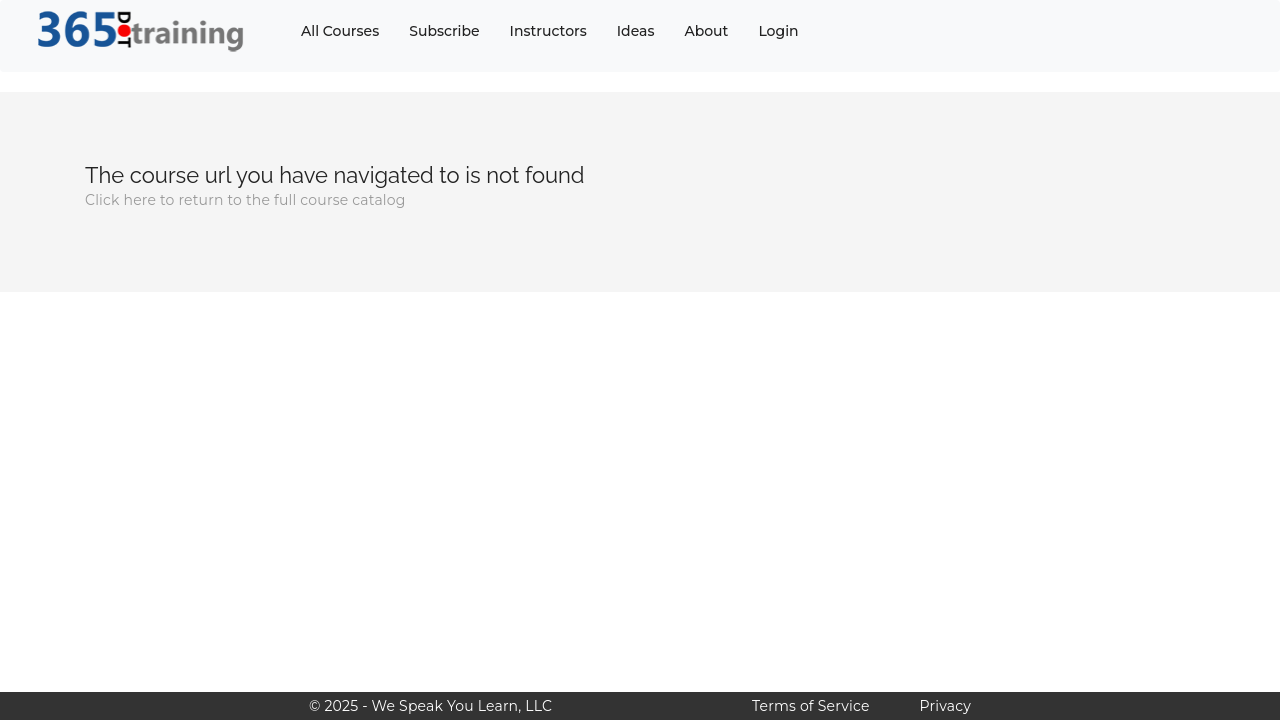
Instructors (548, 31)
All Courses (340, 31)
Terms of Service (810, 706)
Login (778, 31)
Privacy (945, 706)
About (706, 31)
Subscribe (444, 31)
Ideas (636, 31)
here (139, 200)
